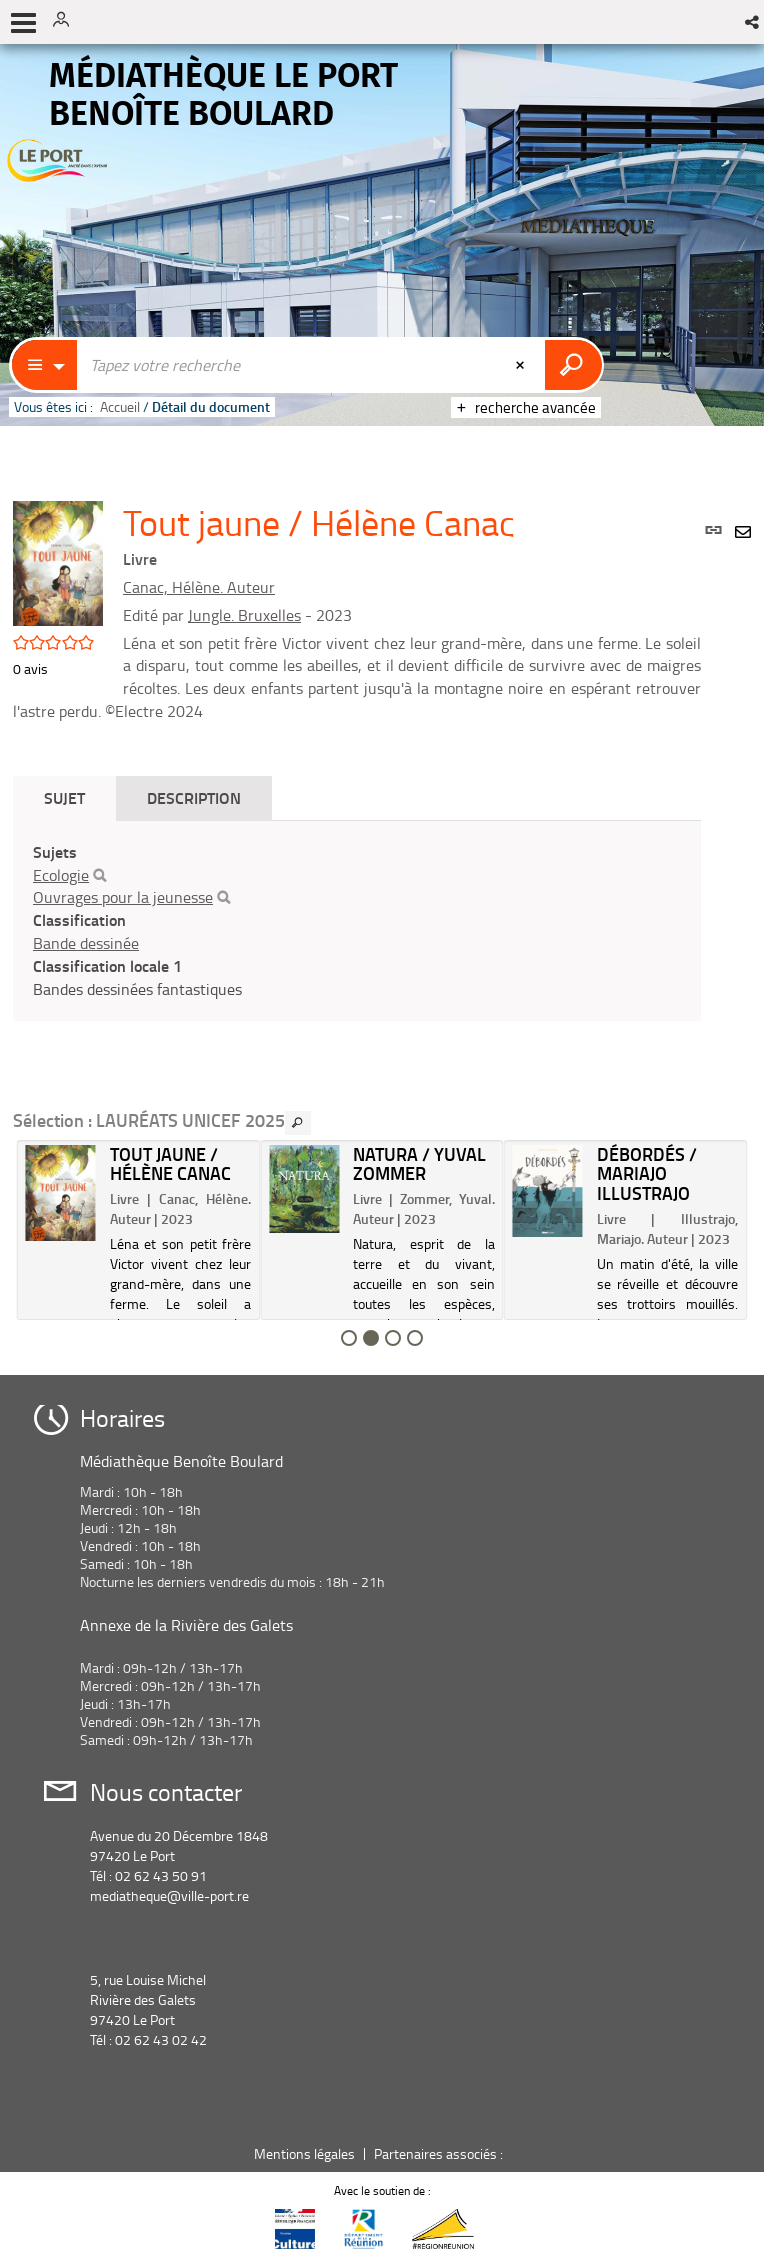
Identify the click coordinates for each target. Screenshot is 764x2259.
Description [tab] (194, 797)
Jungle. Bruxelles (244, 615)
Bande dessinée (86, 943)
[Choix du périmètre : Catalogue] (45, 365)
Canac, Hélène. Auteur (199, 587)
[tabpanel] (357, 921)
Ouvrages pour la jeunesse (123, 897)
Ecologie (61, 875)
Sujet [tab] (64, 797)
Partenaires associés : (440, 2153)
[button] (753, 22)
